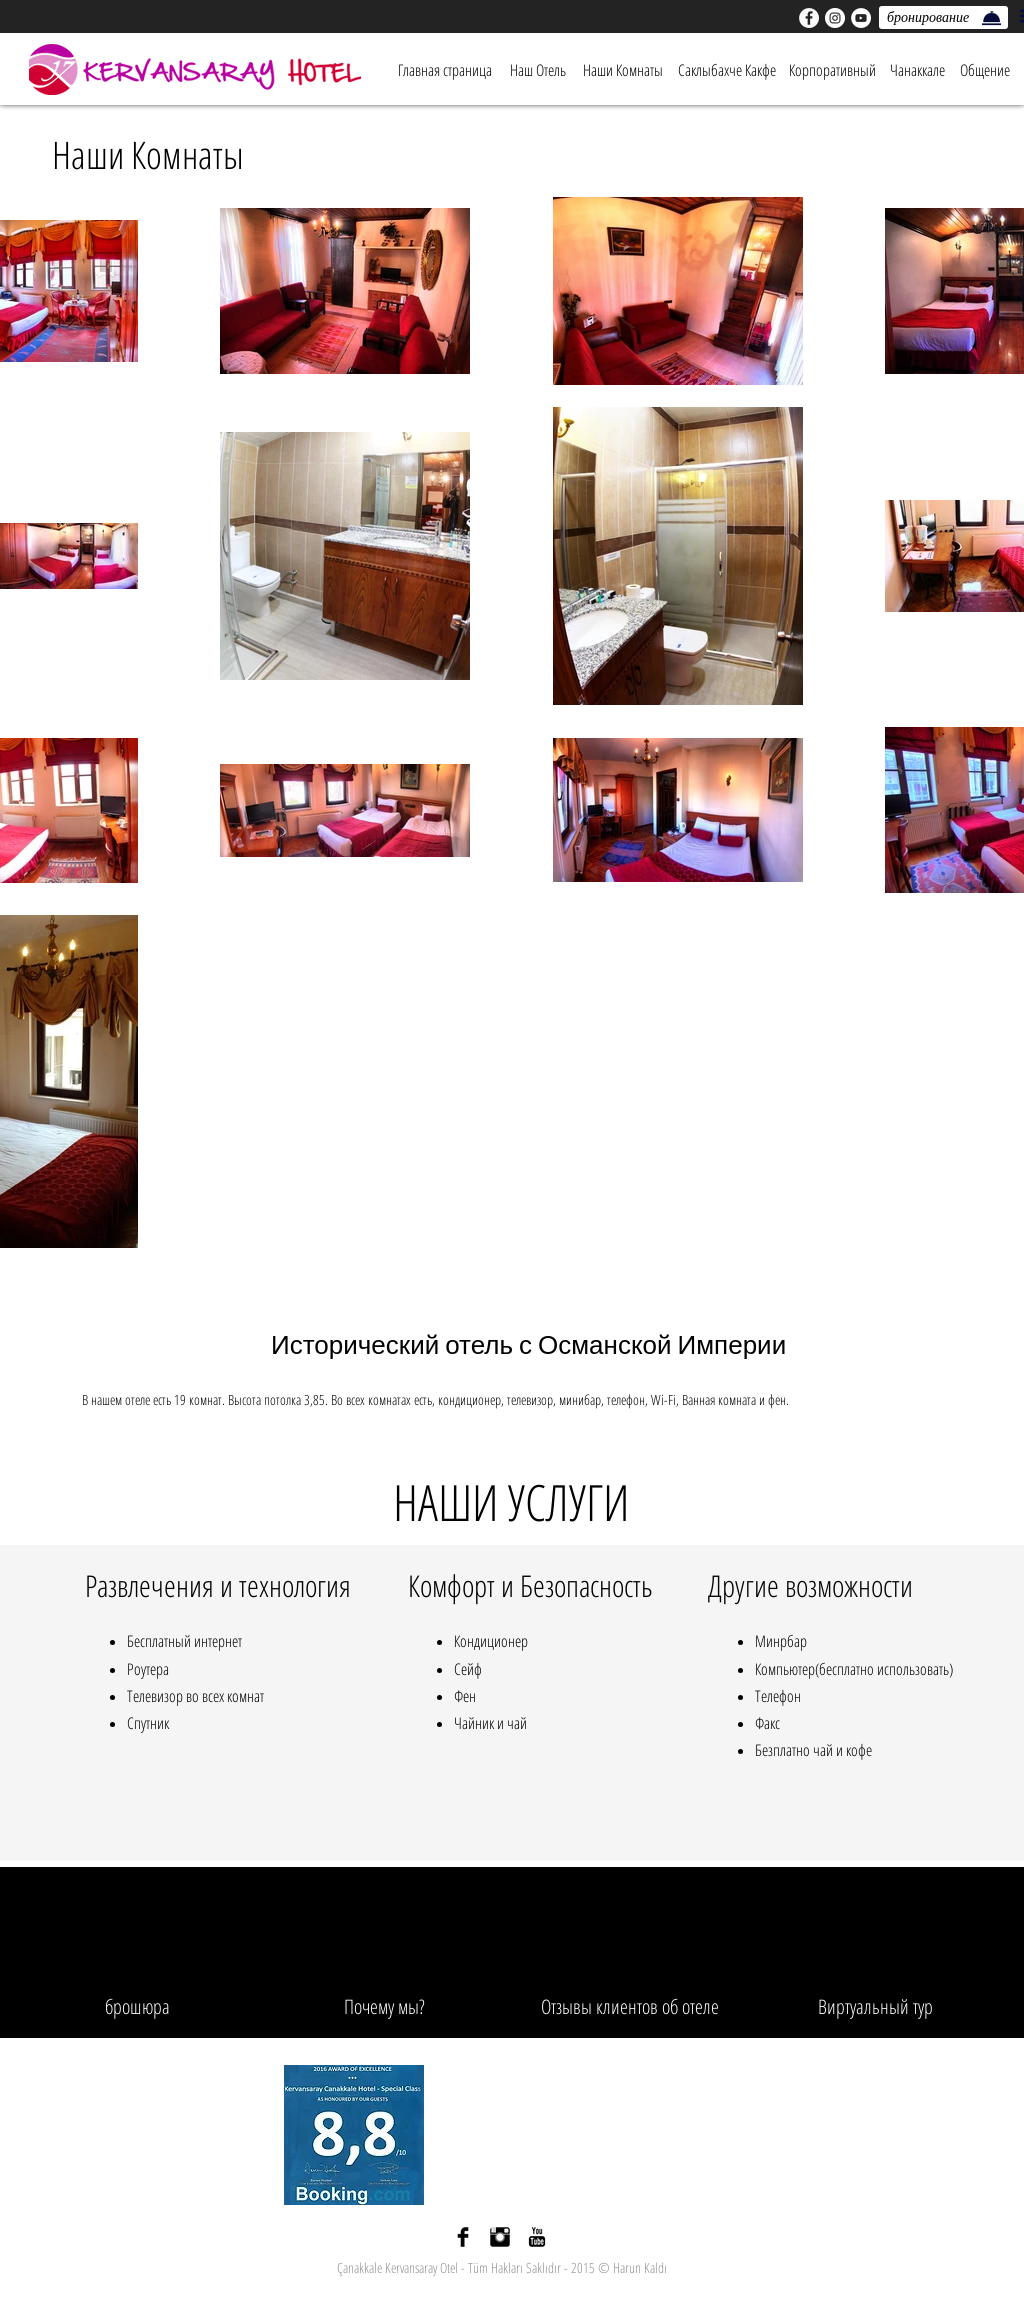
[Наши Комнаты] (623, 70)
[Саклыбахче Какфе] (727, 70)
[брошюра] (137, 2006)
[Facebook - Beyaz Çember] (809, 18)
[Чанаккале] (917, 70)
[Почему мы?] (384, 2006)
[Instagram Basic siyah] (500, 2237)
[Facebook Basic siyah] (463, 2237)
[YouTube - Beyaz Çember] (861, 18)
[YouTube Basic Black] (537, 2237)
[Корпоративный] (832, 70)
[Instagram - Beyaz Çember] (835, 18)
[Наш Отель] (538, 70)
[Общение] (985, 70)
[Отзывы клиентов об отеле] (630, 2006)
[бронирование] (943, 17)
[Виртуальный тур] (875, 2006)
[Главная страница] (445, 70)
